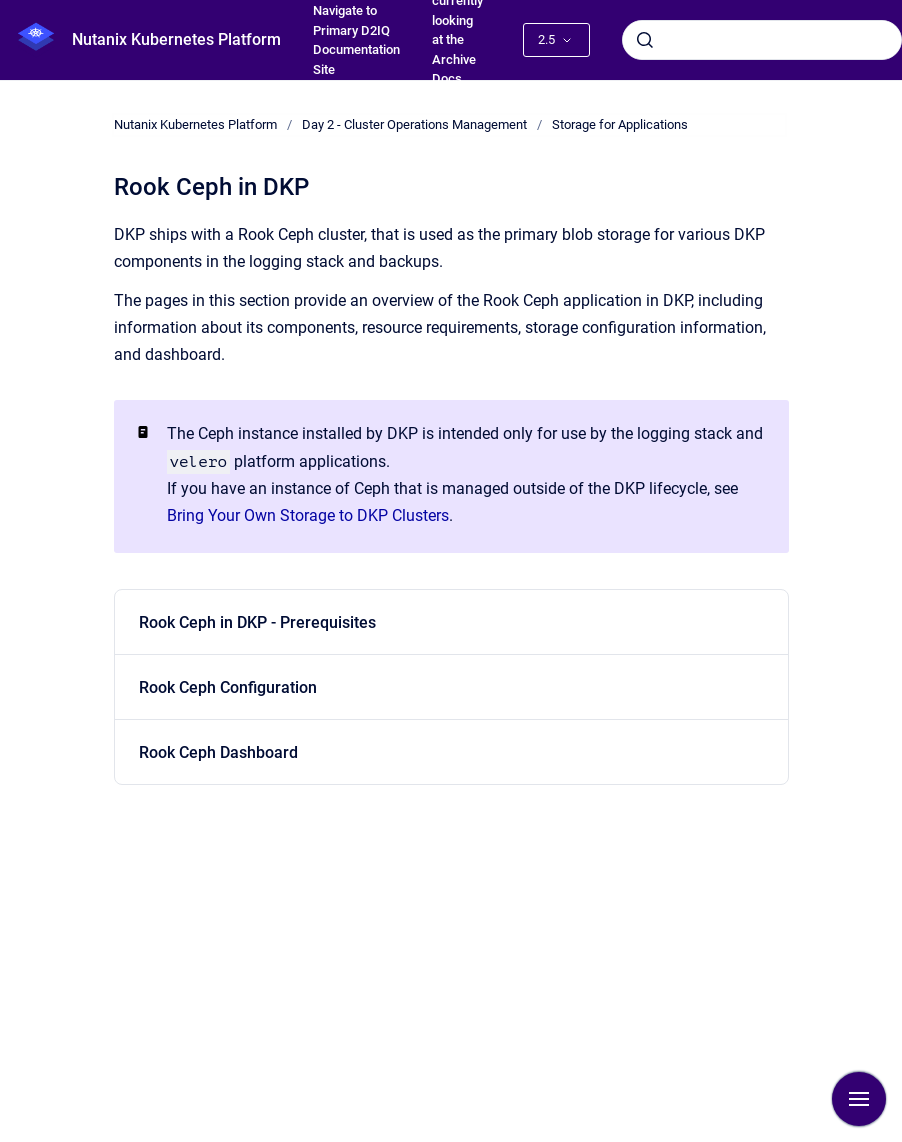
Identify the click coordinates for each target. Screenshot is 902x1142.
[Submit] (645, 40)
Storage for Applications (620, 124)
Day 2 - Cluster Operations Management (414, 124)
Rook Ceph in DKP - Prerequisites (257, 622)
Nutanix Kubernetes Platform (176, 39)
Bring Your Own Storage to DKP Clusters (308, 515)
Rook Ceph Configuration (228, 687)
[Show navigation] (859, 1099)
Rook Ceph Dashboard (218, 752)
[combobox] (762, 40)
